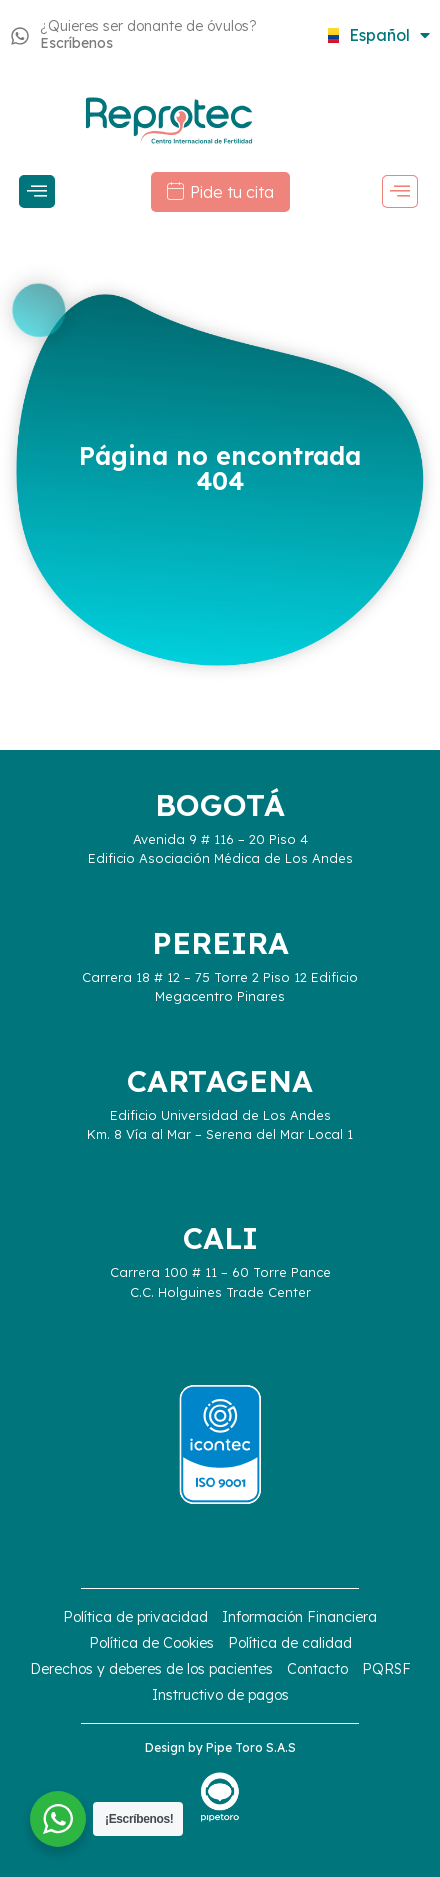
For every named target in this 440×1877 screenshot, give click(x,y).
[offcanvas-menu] (37, 191)
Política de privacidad (135, 1617)
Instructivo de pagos (220, 1695)
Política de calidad (290, 1643)
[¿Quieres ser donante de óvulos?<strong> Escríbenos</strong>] (20, 36)
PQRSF (386, 1669)
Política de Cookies (151, 1643)
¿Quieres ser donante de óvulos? (148, 34)
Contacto (317, 1669)
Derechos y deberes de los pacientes (151, 1669)
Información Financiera (299, 1617)
